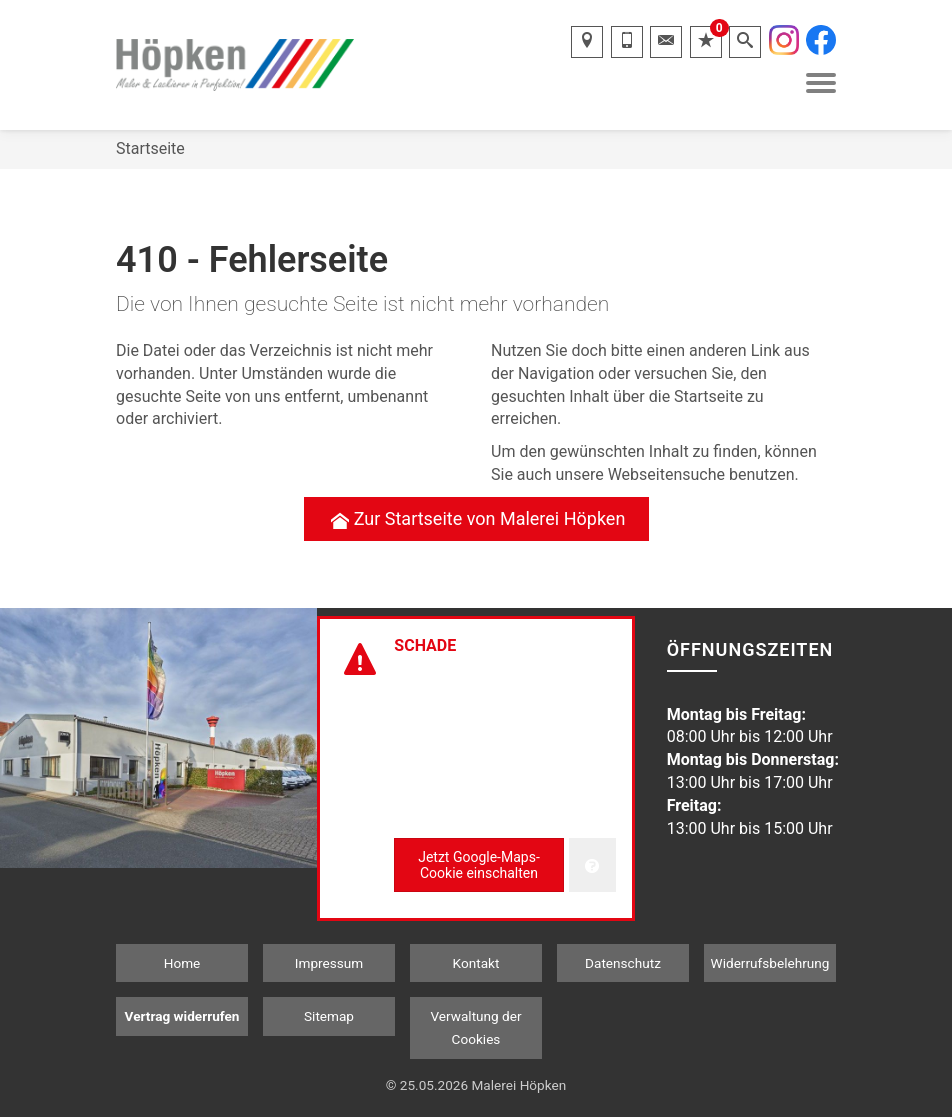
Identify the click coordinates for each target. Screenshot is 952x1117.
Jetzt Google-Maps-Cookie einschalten (479, 865)
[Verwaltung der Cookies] (592, 865)
